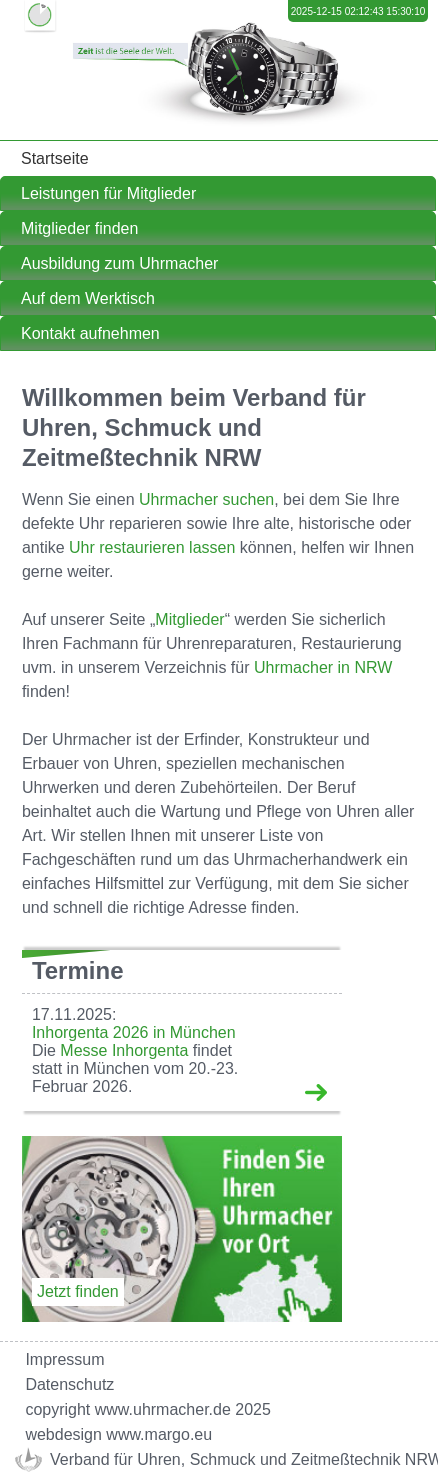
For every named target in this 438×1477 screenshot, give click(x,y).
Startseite (55, 158)
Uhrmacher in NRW (323, 667)
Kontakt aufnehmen (90, 333)
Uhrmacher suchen (206, 499)
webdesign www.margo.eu (118, 1434)
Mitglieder (189, 619)
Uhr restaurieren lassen (152, 547)
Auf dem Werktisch (88, 298)
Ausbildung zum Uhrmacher (119, 263)
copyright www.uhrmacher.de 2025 (147, 1409)
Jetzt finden (78, 1291)
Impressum (64, 1359)
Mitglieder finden (79, 228)
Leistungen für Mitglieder (108, 193)
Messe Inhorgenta (124, 1050)
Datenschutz (69, 1384)
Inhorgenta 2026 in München (134, 1032)
